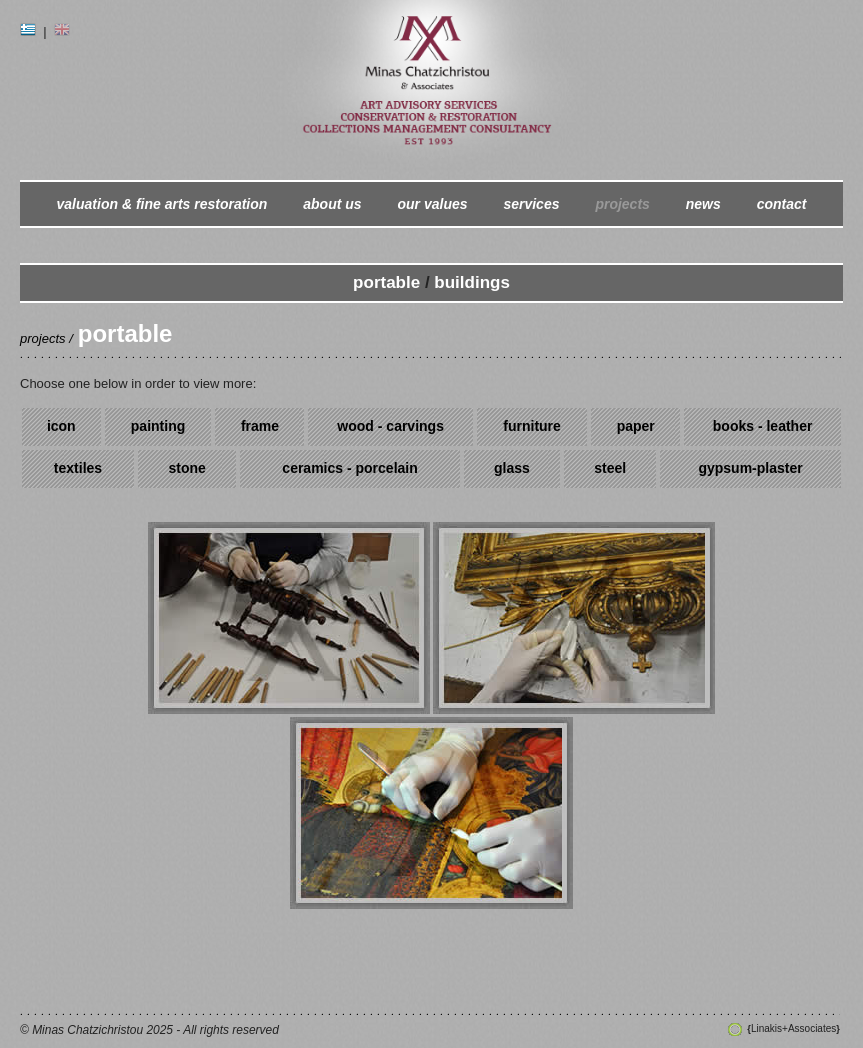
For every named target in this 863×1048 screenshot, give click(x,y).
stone (187, 468)
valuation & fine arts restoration (162, 204)
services (531, 204)
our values (433, 204)
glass (512, 468)
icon (61, 426)
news (703, 204)
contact (782, 204)
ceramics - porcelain (349, 468)
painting (158, 426)
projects (622, 204)
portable (386, 282)
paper (636, 426)
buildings (472, 282)
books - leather (763, 426)
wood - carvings (390, 426)
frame (260, 426)
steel (610, 468)
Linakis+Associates (793, 1028)
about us (332, 204)
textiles (78, 468)
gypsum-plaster (750, 468)
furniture (532, 426)
